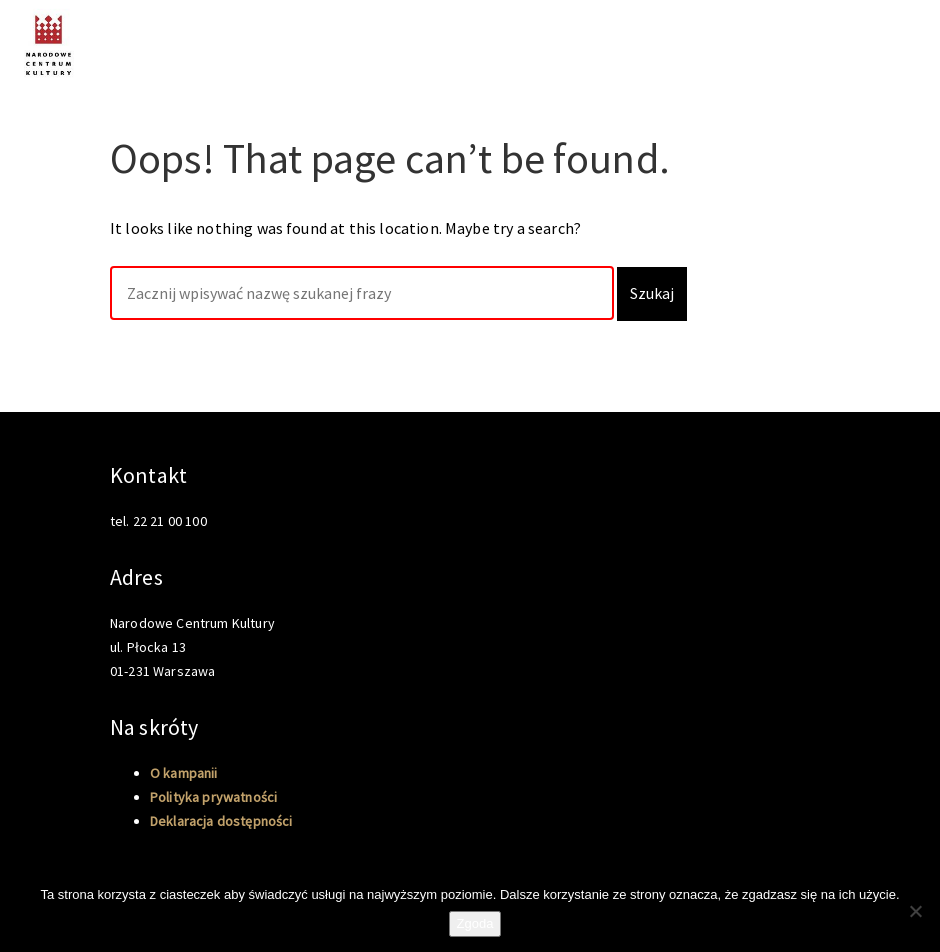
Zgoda (475, 923)
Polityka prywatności (213, 797)
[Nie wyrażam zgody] (915, 911)
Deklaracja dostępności (221, 821)
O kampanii (882, 38)
